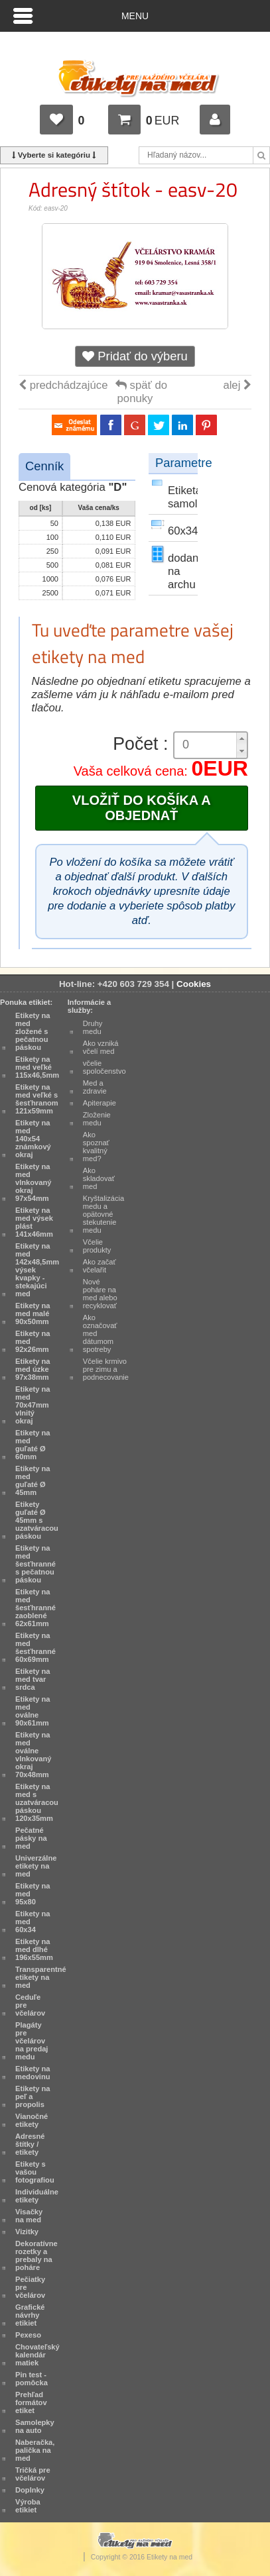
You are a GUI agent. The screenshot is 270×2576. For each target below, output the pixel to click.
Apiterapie (99, 1103)
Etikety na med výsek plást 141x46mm (34, 1222)
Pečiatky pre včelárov (30, 2287)
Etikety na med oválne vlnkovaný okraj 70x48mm (33, 1754)
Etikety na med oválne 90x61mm (32, 1711)
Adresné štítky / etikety (30, 2144)
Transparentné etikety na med (40, 1977)
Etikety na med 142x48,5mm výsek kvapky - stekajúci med (37, 1270)
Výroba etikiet (27, 2506)
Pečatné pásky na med (31, 1838)
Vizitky (26, 2232)
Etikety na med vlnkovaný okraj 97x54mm (33, 1182)
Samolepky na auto (34, 2426)
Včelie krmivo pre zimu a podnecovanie (106, 1369)
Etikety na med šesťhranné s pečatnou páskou (35, 1564)
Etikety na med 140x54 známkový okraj (33, 1139)
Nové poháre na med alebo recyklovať (100, 1294)
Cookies (193, 984)
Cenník (44, 466)
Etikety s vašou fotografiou (34, 2172)
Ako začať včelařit (99, 1266)
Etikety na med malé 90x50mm (32, 1313)
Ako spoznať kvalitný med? (96, 1146)
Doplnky (29, 2490)
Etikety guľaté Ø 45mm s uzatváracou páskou (36, 1520)
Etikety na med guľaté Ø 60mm (32, 1445)
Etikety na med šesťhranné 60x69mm (35, 1647)
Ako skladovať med (99, 1178)
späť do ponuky (141, 392)
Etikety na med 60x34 (32, 1921)
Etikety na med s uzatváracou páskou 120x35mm (36, 1802)
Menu (135, 16)
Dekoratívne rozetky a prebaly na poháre (36, 2255)
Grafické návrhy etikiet (30, 2315)
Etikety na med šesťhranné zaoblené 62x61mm (35, 1607)
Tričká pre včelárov (32, 2474)
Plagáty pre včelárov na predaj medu (31, 2041)
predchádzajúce (63, 385)
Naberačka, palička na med (34, 2450)
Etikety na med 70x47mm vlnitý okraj (32, 1405)
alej (237, 385)
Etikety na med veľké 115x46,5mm (37, 1067)
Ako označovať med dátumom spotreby (100, 1333)
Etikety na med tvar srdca (32, 1679)
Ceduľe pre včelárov (30, 2005)
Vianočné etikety (31, 2120)
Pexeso (28, 2335)
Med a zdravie (95, 1087)
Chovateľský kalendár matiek (37, 2355)
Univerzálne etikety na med (35, 1866)
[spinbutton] (205, 745)
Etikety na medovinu (32, 2073)
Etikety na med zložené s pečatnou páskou (32, 1031)
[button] (241, 739)
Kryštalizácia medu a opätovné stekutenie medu (103, 1214)
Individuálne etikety (36, 2196)
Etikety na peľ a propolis (32, 2096)
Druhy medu (93, 1027)
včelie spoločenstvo (104, 1067)
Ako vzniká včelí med (101, 1047)
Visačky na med (28, 2216)
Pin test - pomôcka (31, 2379)
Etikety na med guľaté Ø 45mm (32, 1480)
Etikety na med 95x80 (32, 1894)
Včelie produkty (97, 1246)
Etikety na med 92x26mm (32, 1341)
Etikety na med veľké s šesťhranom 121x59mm (36, 1099)
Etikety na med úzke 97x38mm (32, 1369)
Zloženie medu (97, 1119)
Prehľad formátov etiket (31, 2402)
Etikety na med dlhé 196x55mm (34, 1949)
